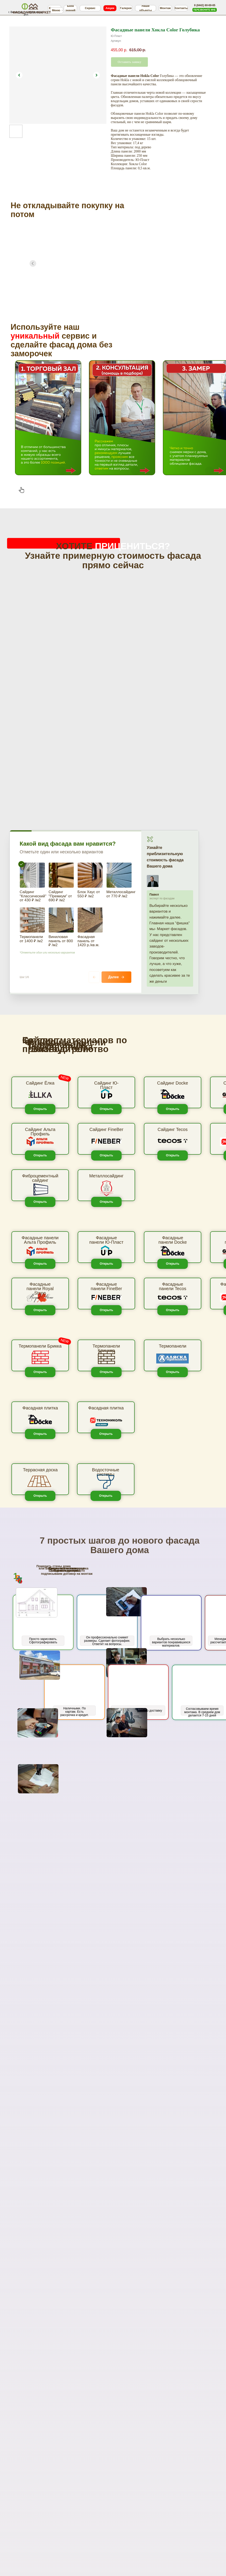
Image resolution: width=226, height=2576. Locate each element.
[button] (204, 10)
